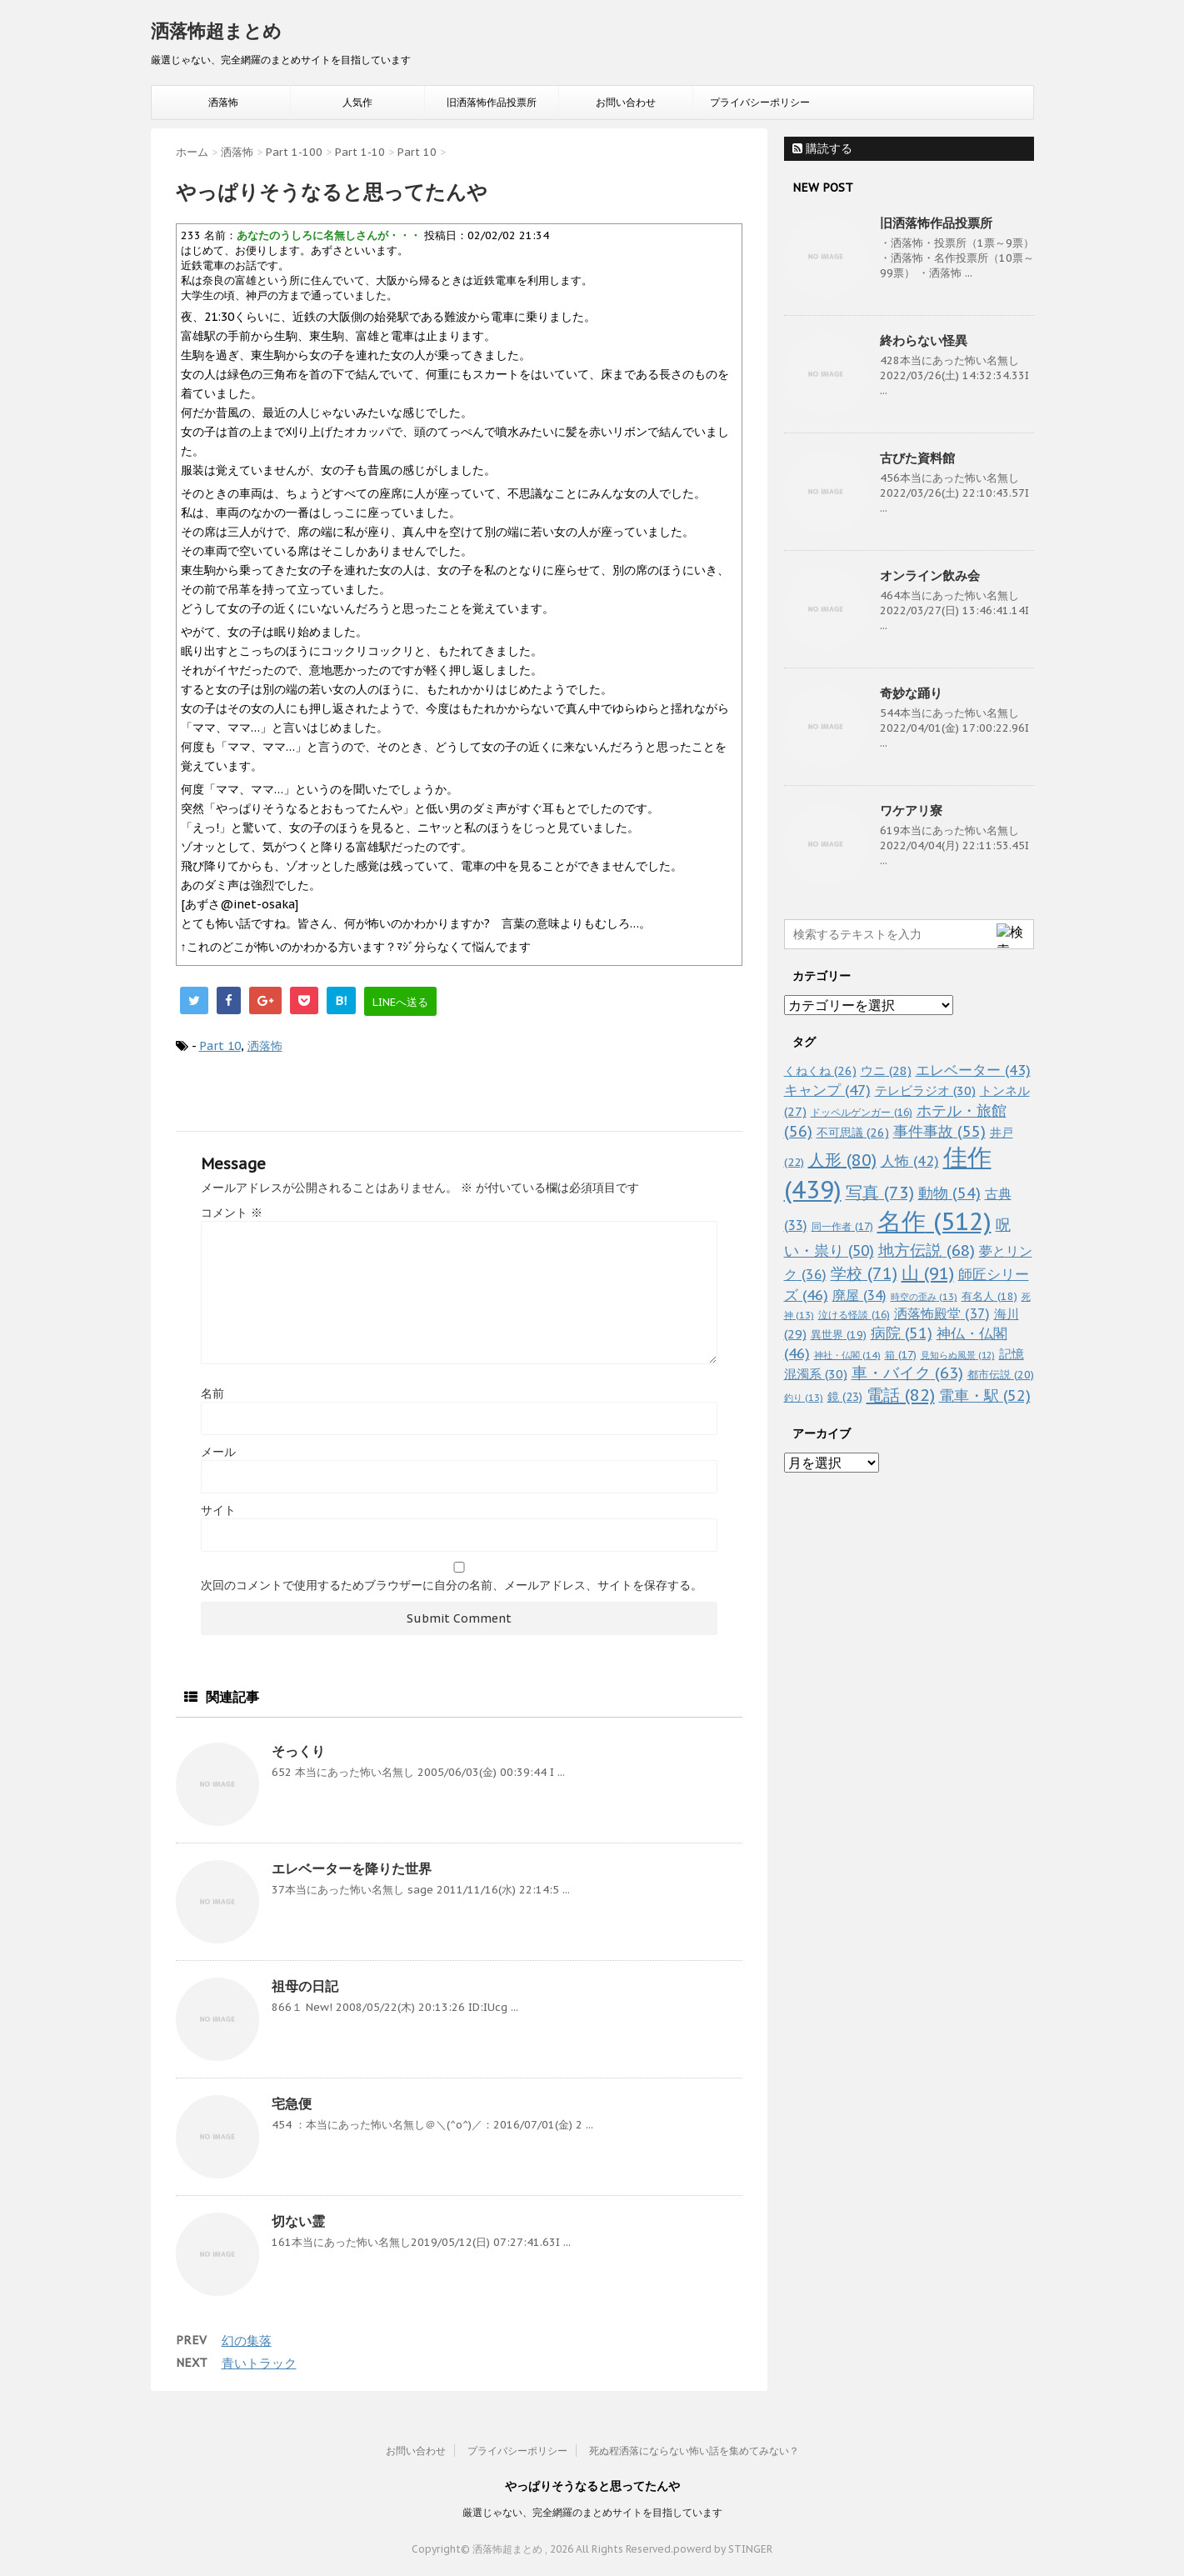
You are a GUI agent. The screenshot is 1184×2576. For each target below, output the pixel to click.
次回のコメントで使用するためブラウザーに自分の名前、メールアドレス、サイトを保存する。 (451, 1585)
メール (218, 1451)
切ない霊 (298, 2221)
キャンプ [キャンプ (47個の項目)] (827, 1089)
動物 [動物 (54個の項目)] (949, 1193)
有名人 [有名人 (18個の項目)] (989, 1296)
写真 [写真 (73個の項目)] (880, 1192)
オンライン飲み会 (930, 575)
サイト (218, 1510)
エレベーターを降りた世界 (352, 1868)
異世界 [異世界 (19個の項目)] (839, 1335)
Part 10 (220, 1045)
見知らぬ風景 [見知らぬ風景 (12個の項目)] (958, 1355)
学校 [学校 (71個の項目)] (864, 1273)
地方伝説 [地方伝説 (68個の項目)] (926, 1249)
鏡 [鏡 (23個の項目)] (844, 1396)
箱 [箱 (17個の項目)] (901, 1354)
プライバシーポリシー (760, 102)
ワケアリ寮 (911, 810)
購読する (822, 148)
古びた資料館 (917, 458)
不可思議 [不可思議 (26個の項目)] (853, 1132)
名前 (212, 1393)
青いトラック (259, 2363)
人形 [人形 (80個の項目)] (842, 1160)
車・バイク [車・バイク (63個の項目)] (907, 1373)
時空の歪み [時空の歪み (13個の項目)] (924, 1297)
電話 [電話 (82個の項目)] (901, 1395)
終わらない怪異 (923, 340)
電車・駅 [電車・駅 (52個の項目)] (985, 1395)
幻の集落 (247, 2340)
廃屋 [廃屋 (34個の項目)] (859, 1295)
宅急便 (292, 2103)
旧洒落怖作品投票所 (492, 102)
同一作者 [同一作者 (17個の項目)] (842, 1226)
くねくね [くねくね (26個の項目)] (820, 1070)
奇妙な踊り (911, 693)
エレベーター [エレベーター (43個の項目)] (973, 1070)
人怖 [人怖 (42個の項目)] (910, 1161)
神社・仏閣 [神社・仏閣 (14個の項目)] (847, 1354)
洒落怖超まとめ (216, 31)
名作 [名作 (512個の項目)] (934, 1221)
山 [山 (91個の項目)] (928, 1273)
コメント (231, 1212)
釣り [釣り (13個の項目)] (803, 1397)
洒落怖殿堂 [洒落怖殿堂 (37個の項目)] (942, 1313)
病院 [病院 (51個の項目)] (901, 1333)
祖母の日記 (305, 1986)
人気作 (357, 102)
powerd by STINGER (722, 2549)
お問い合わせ (626, 102)
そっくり (298, 1751)
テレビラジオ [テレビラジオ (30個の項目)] (925, 1090)
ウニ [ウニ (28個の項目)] (886, 1070)
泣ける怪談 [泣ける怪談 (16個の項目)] (854, 1314)
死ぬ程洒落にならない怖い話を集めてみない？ (694, 2450)
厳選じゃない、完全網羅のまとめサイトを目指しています (592, 2512)
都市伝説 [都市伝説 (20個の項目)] (1000, 1375)
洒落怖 (223, 102)
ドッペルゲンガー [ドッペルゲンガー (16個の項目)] (861, 1112)
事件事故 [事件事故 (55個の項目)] (939, 1131)
